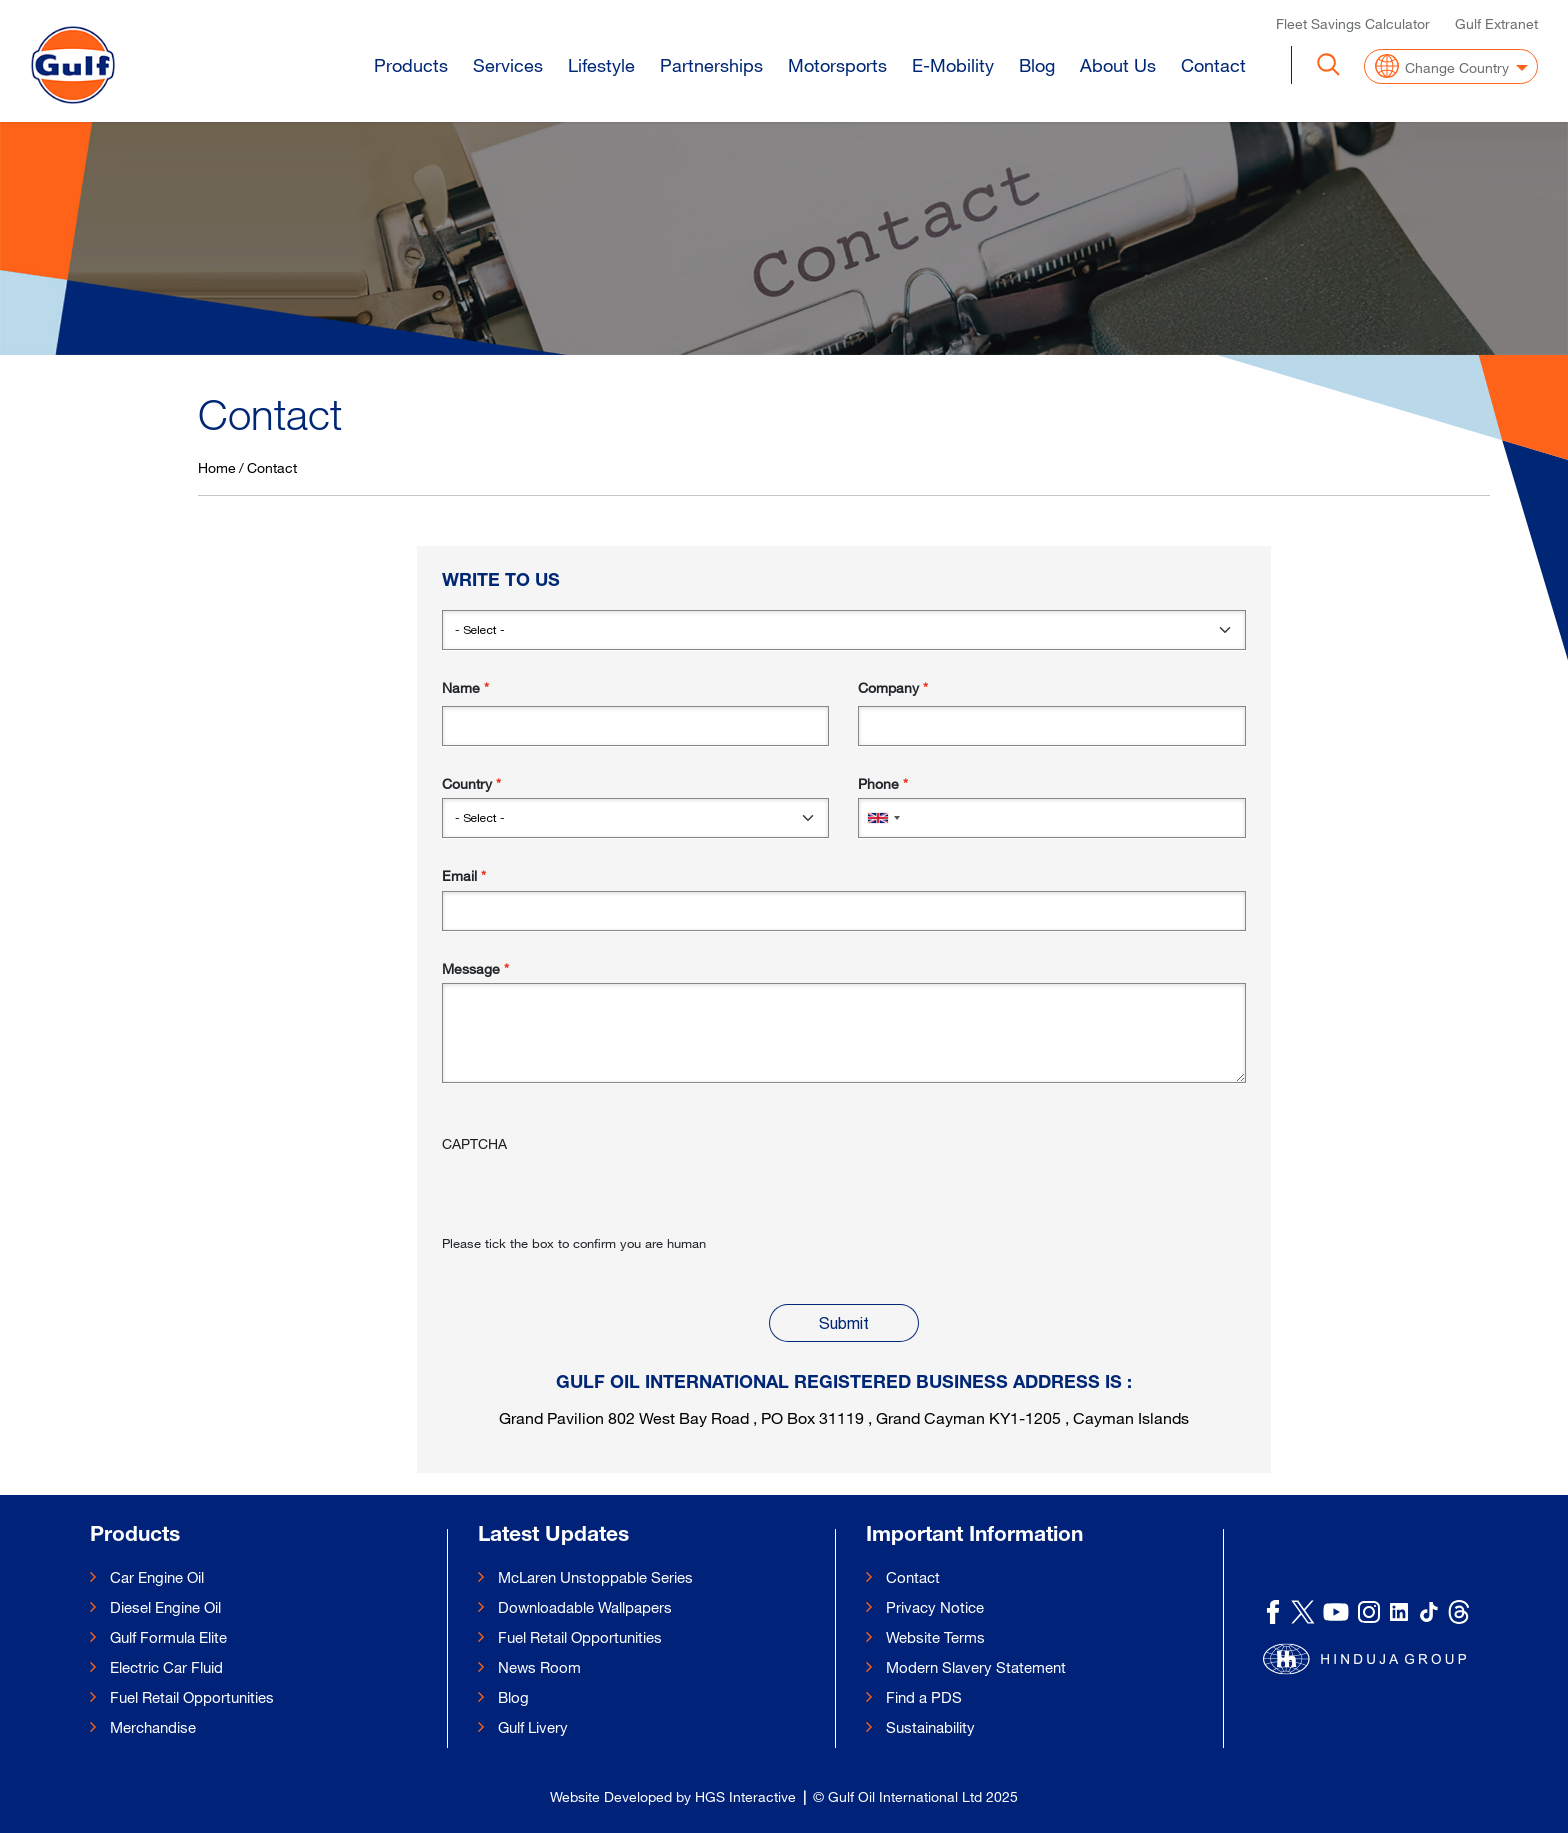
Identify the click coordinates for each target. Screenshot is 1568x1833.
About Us (1118, 62)
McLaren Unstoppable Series (595, 1577)
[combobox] (883, 818)
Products (411, 62)
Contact (1213, 62)
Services (508, 62)
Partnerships (711, 62)
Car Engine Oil (157, 1577)
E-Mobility (953, 62)
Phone (878, 783)
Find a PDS (924, 1697)
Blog (1037, 62)
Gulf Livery (533, 1727)
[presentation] (594, 1194)
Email (459, 875)
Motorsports (837, 62)
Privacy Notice (935, 1607)
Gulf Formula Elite (168, 1637)
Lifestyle (601, 62)
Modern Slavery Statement (976, 1667)
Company (888, 687)
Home (217, 467)
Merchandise (153, 1727)
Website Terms (935, 1637)
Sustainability (930, 1727)
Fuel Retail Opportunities (192, 1697)
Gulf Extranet (1496, 20)
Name (461, 687)
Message (471, 968)
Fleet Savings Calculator (1353, 20)
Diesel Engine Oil (165, 1607)
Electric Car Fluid (166, 1667)
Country (467, 783)
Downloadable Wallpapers (585, 1607)
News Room (539, 1667)
